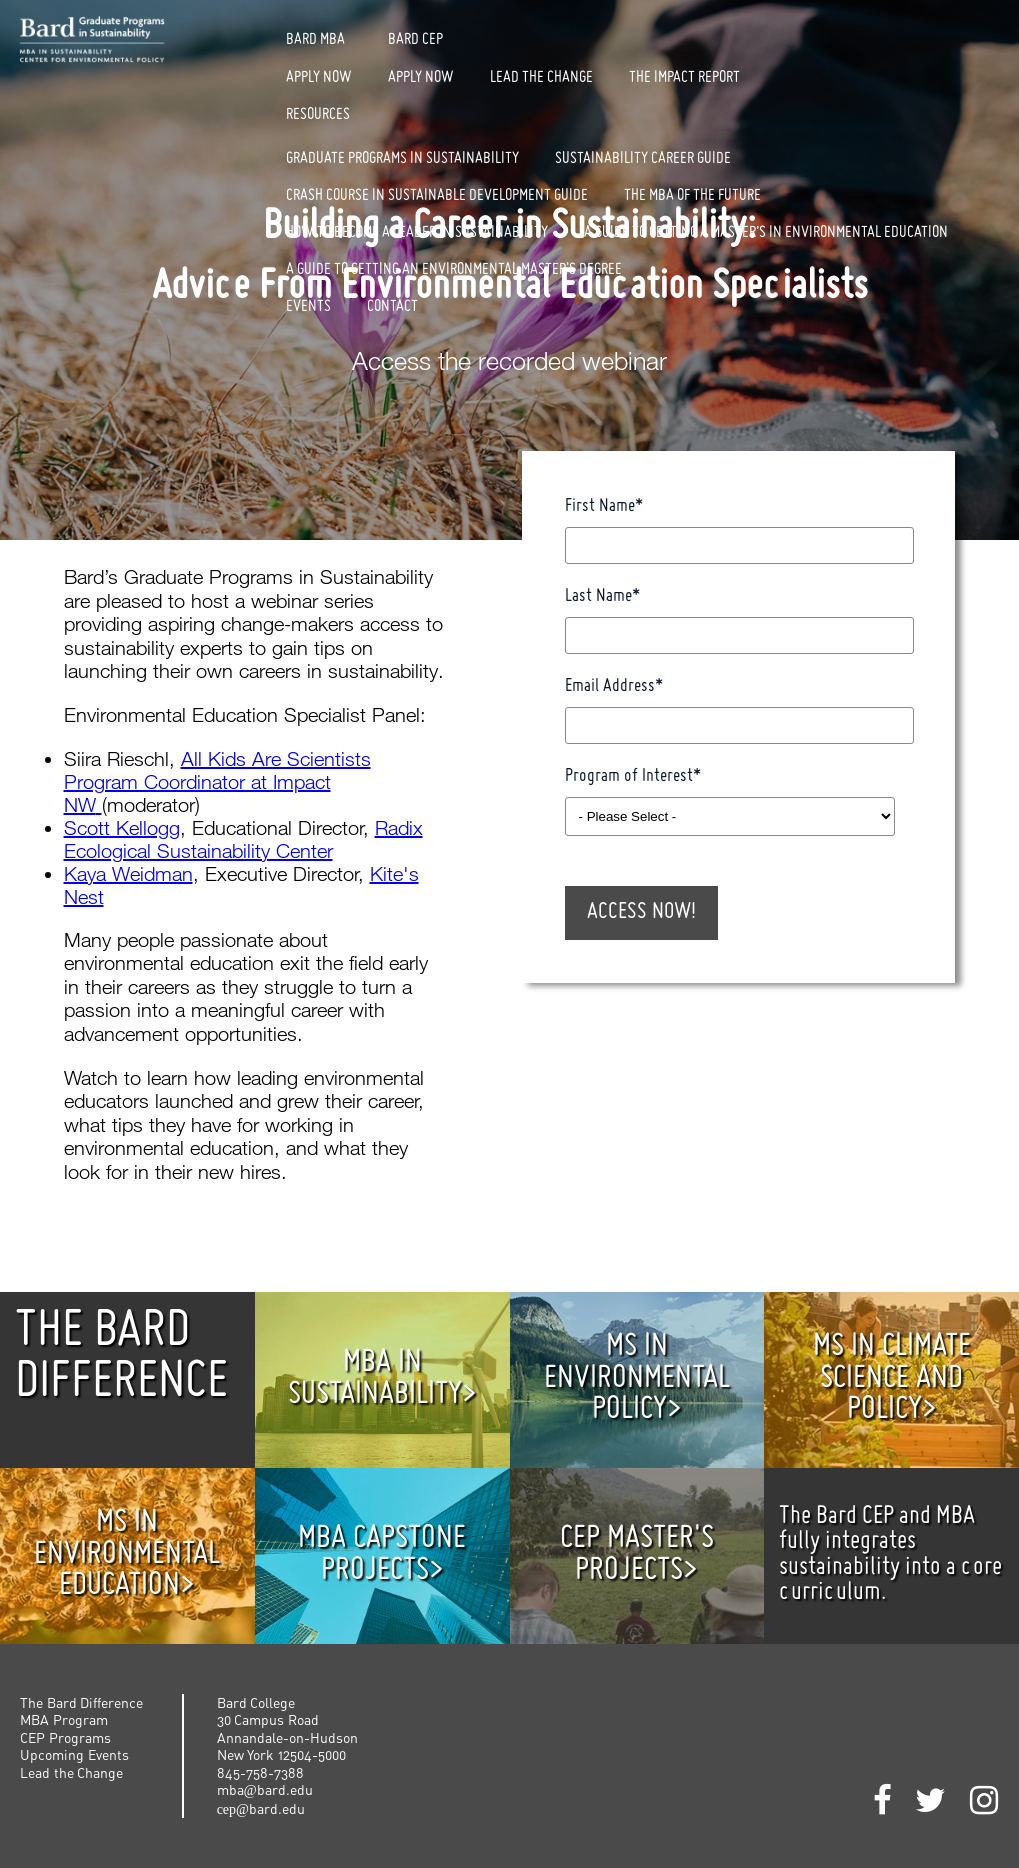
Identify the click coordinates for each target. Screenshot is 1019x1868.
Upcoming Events (74, 1754)
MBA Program (64, 1719)
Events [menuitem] (308, 307)
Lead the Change (71, 1772)
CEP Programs (65, 1737)
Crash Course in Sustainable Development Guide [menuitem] (437, 196)
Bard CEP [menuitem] (415, 40)
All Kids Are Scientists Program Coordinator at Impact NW (217, 781)
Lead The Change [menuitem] (541, 78)
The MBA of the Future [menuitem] (692, 196)
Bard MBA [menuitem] (315, 40)
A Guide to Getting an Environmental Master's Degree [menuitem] (454, 270)
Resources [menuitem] (318, 115)
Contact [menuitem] (392, 307)
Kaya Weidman (128, 873)
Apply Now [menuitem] (319, 78)
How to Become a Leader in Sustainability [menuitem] (417, 233)
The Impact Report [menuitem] (684, 78)
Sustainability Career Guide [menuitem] (643, 159)
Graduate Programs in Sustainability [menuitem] (402, 159)
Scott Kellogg (122, 827)
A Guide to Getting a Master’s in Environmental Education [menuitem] (766, 233)
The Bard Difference (81, 1702)
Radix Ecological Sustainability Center (243, 839)
